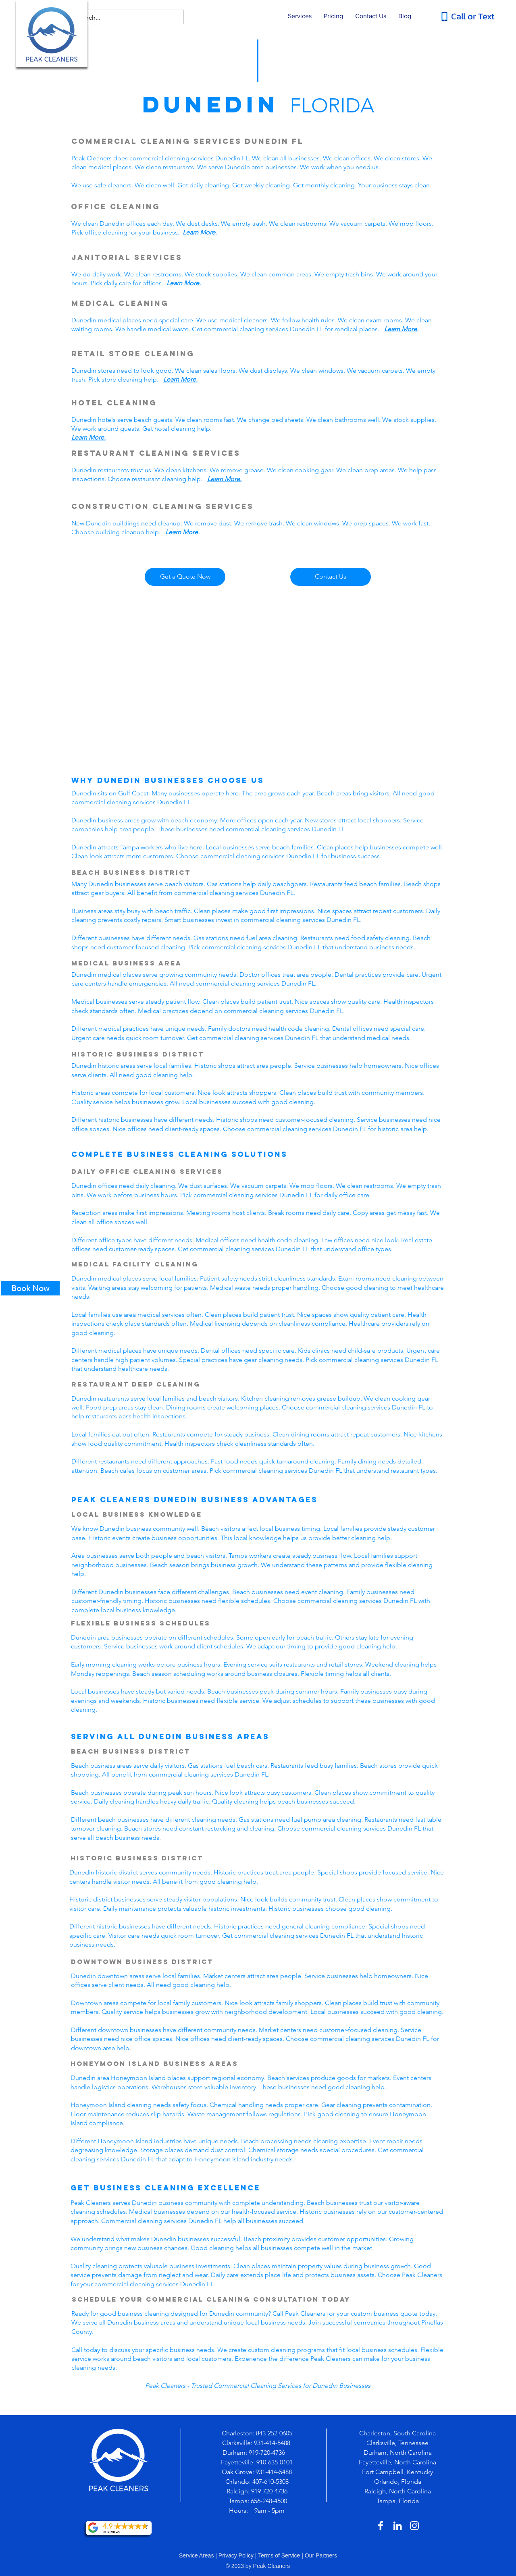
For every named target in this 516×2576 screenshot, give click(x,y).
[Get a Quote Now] (185, 577)
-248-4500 (273, 2501)
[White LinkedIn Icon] (397, 2526)
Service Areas (196, 2555)
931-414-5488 (272, 2443)
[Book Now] (30, 1288)
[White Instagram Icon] (414, 2526)
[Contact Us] (330, 577)
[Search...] (121, 17)
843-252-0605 (274, 2433)
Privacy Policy (236, 2555)
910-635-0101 (274, 2462)
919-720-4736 (268, 2452)
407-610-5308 (270, 2481)
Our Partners (321, 2555)
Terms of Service (279, 2555)
